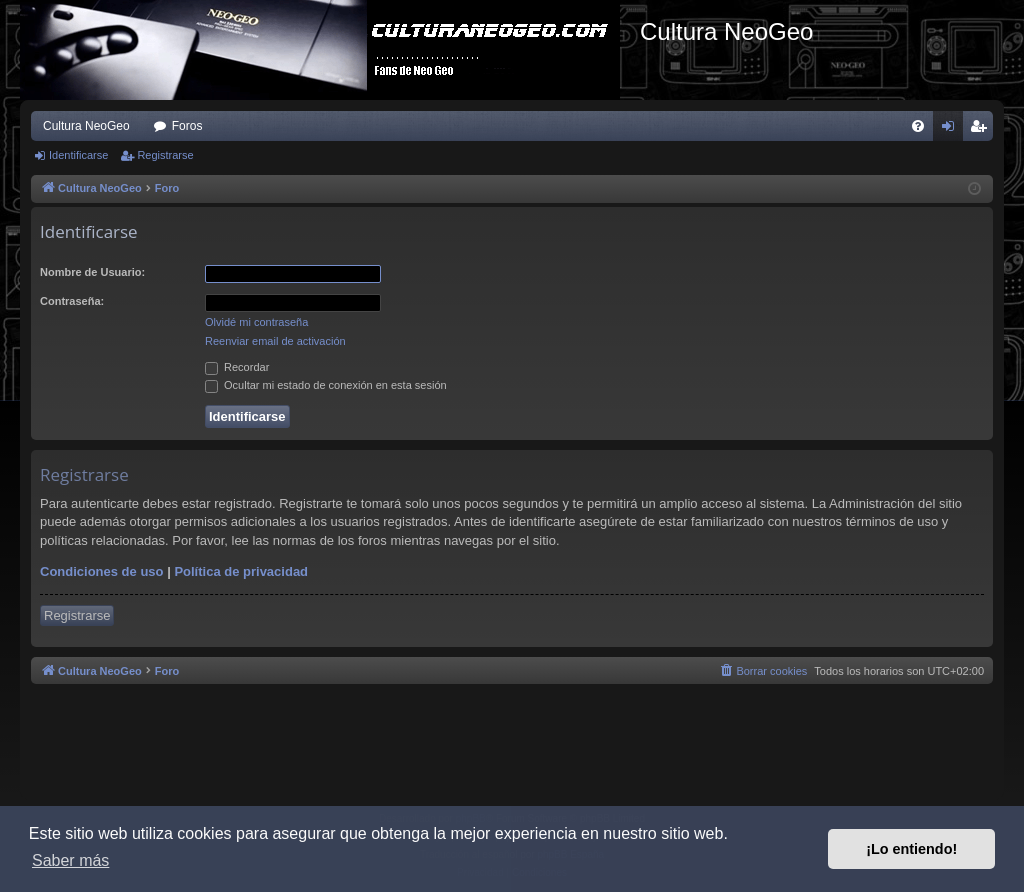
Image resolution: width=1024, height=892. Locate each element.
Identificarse (78, 155)
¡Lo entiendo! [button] (911, 849)
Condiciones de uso (102, 571)
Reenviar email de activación (275, 341)
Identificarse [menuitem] (952, 130)
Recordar (237, 367)
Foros (187, 126)
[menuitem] (918, 126)
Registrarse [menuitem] (982, 130)
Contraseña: (72, 301)
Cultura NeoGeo (86, 126)
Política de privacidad (241, 571)
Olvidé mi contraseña (256, 322)
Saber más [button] (70, 860)
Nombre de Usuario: (92, 272)
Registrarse (165, 155)
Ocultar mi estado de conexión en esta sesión (326, 385)
